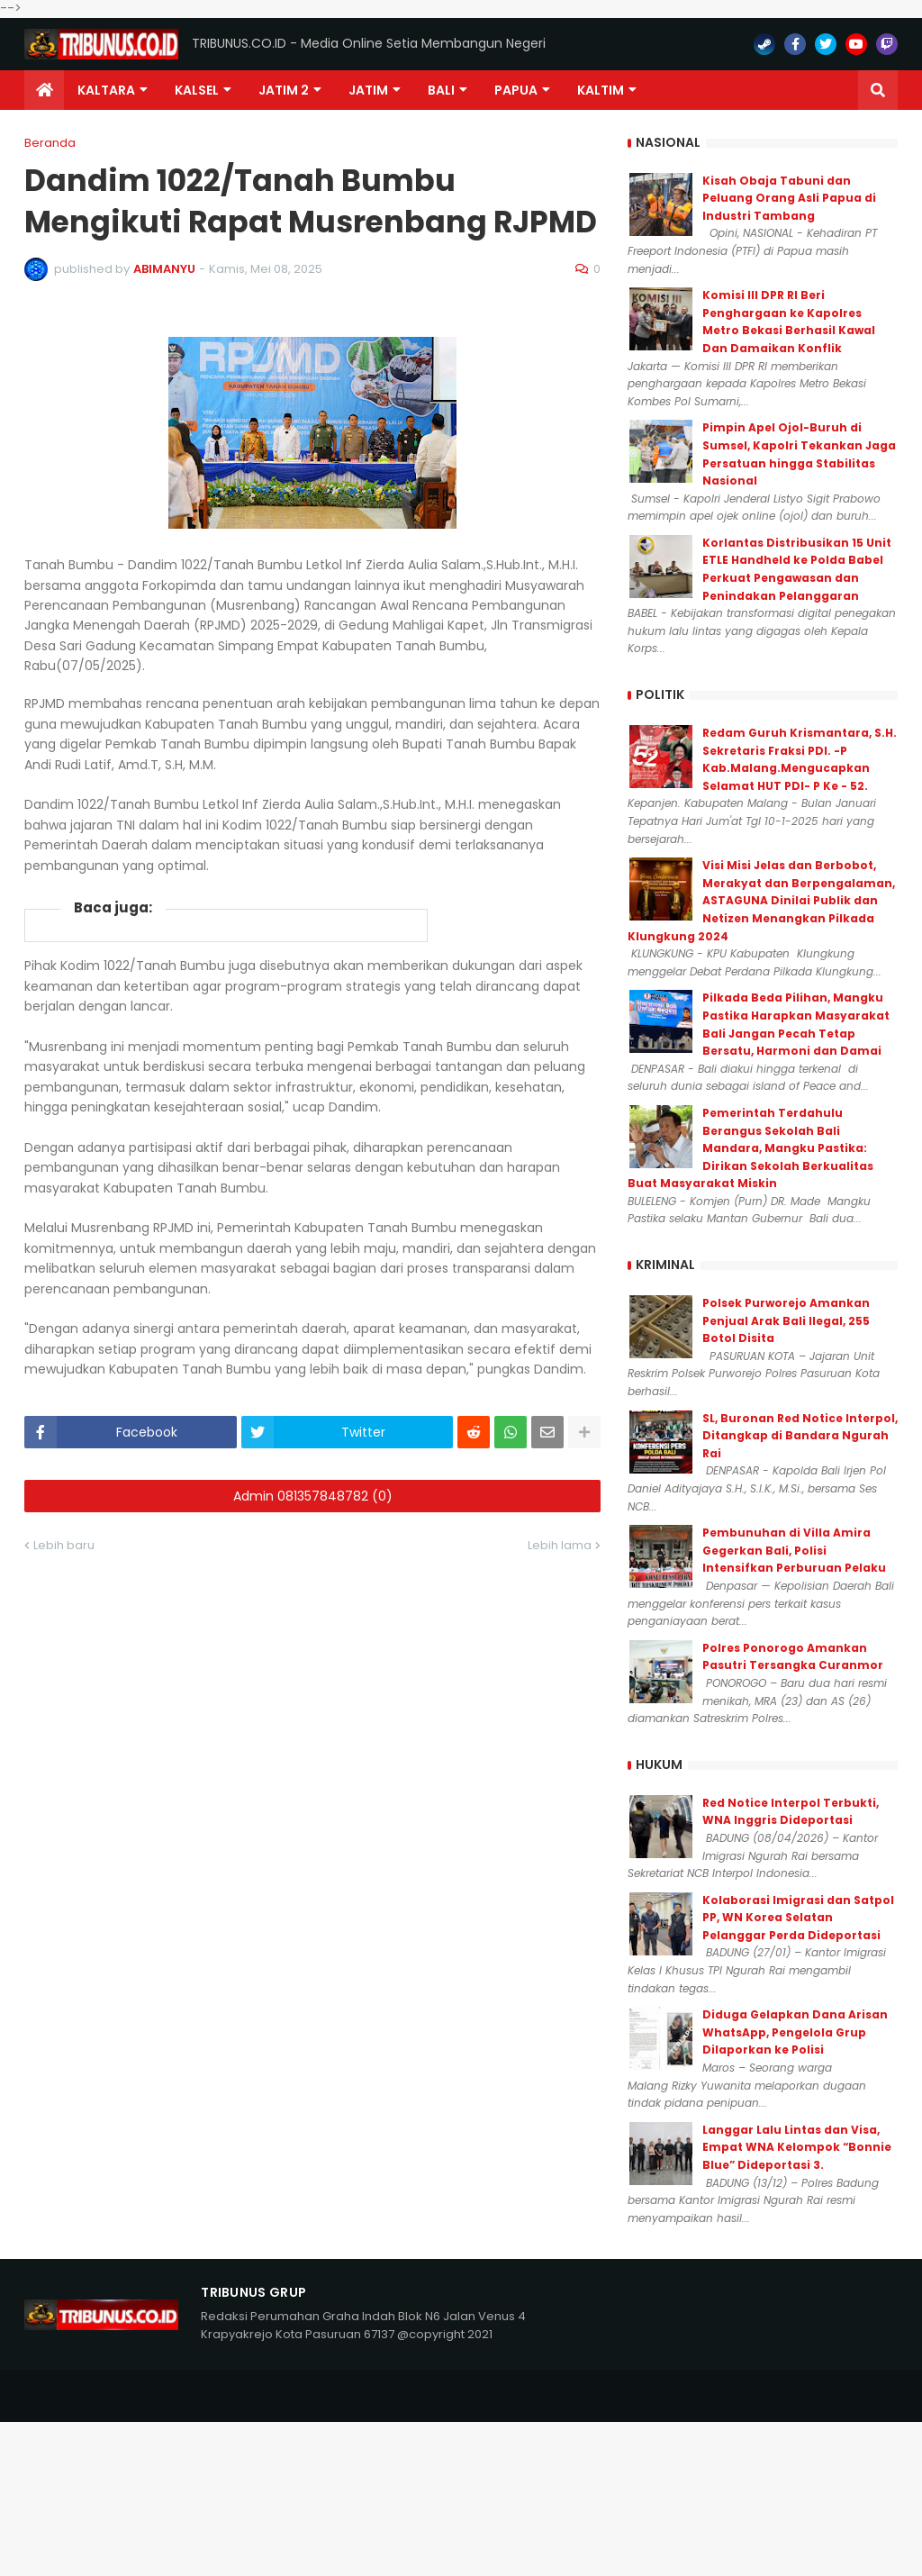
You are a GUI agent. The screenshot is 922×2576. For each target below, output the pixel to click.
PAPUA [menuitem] (516, 90)
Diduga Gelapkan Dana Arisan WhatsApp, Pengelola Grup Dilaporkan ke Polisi (795, 2032)
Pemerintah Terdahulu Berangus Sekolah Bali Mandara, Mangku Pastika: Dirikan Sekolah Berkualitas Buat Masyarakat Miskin (750, 1148)
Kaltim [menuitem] (600, 90)
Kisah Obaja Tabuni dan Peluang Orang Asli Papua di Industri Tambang (789, 198)
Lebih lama (560, 1545)
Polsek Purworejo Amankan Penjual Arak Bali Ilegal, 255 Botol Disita (786, 1320)
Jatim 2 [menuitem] (283, 90)
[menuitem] (44, 90)
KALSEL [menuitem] (197, 90)
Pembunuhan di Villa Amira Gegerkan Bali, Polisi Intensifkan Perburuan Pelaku (794, 1550)
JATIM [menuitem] (368, 90)
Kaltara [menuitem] (106, 90)
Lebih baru (64, 1545)
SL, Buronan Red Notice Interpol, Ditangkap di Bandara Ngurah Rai (800, 1435)
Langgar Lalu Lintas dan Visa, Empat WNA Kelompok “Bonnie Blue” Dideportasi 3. (796, 2147)
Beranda (50, 142)
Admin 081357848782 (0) (313, 1496)
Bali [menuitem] (441, 90)
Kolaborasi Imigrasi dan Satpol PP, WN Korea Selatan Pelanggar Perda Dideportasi (798, 1917)
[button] (878, 90)
